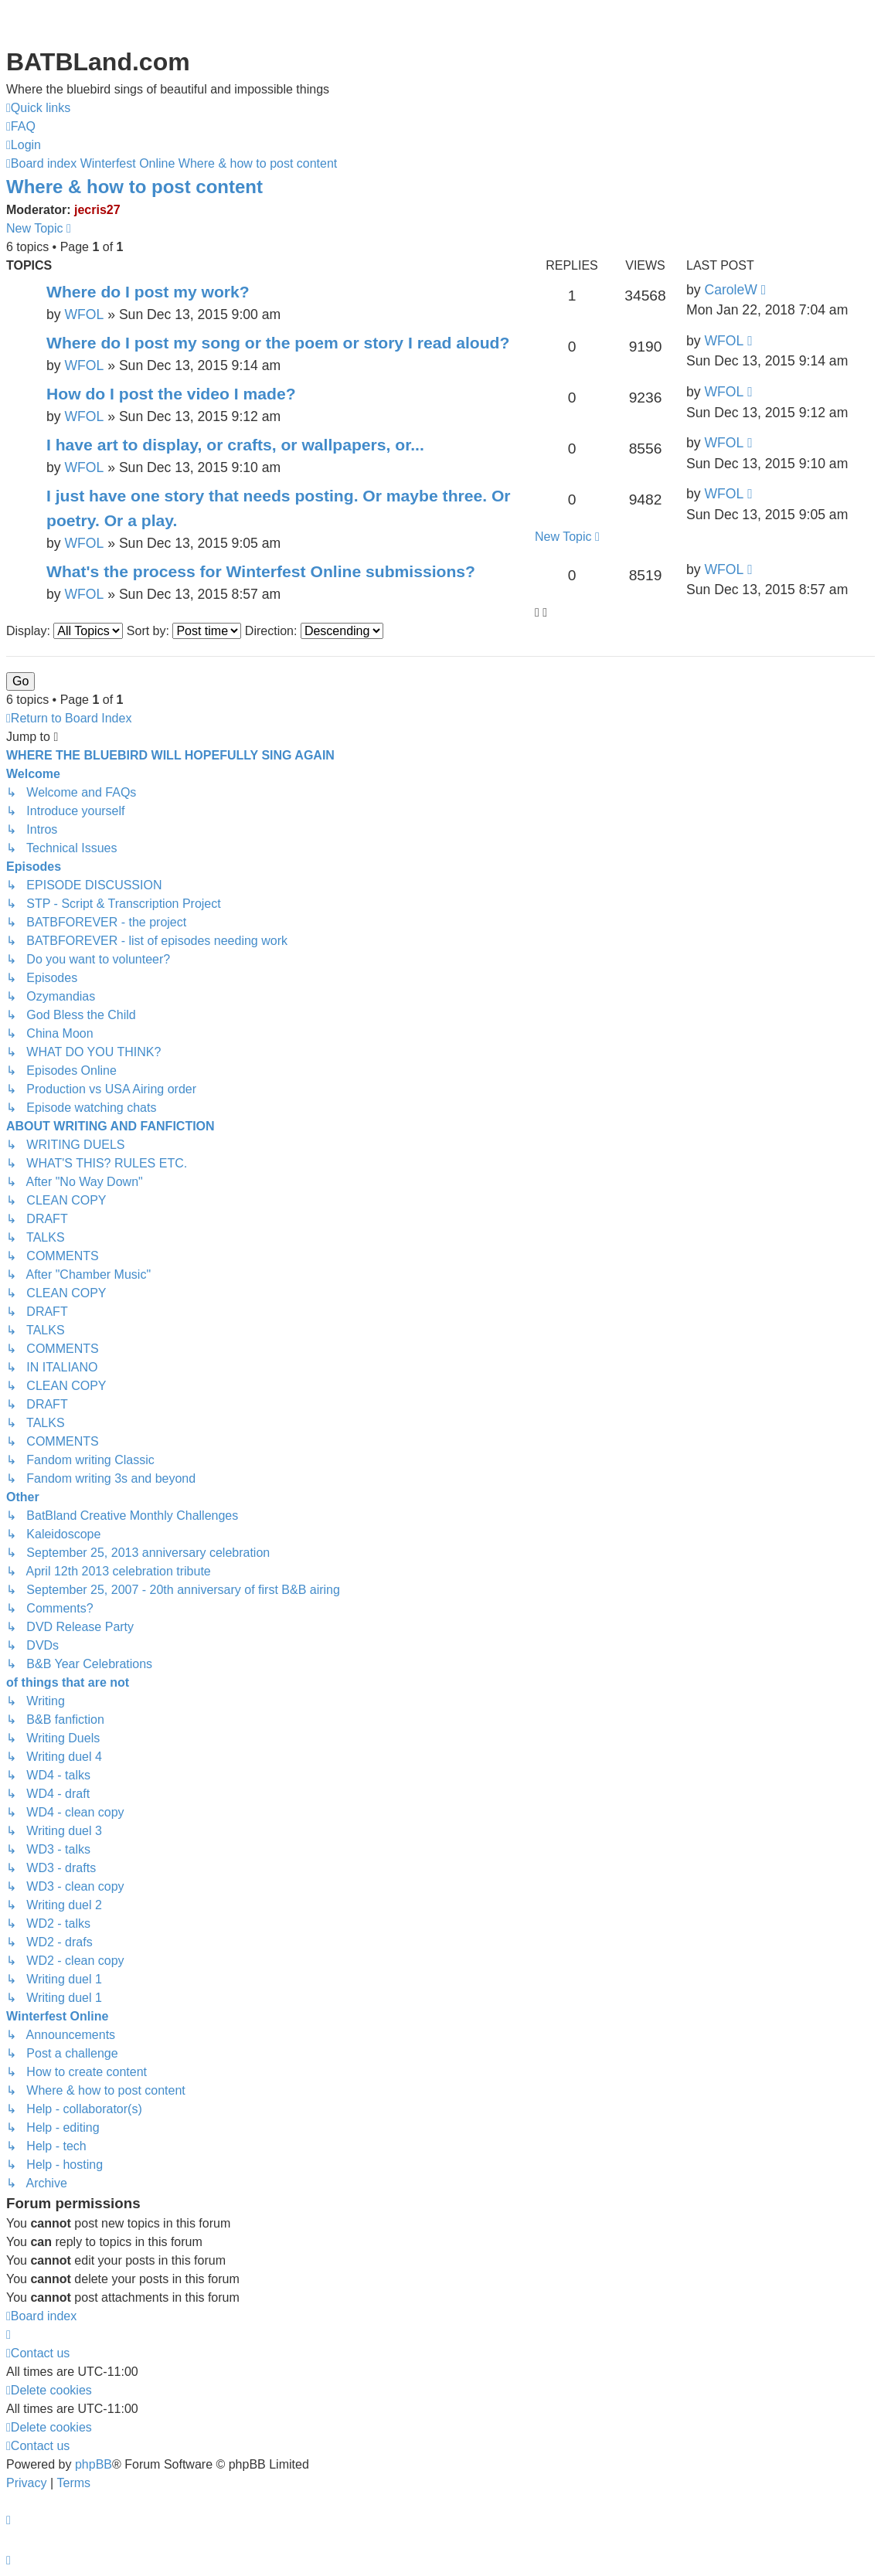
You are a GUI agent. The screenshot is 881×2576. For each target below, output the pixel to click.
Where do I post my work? (148, 292)
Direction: (314, 630)
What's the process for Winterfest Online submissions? (260, 571)
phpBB (93, 2464)
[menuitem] (21, 126)
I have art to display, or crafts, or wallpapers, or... (235, 445)
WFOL (84, 314)
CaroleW (730, 289)
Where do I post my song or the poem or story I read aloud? (277, 343)
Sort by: (184, 630)
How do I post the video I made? (171, 394)
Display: (64, 630)
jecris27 (97, 209)
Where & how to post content (134, 186)
